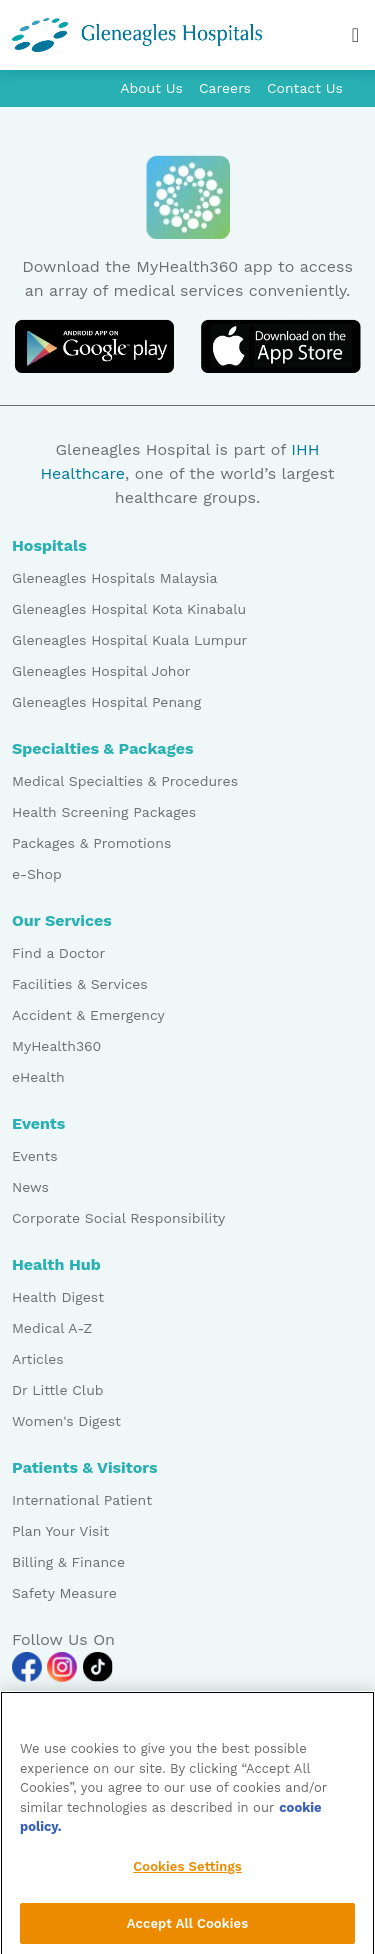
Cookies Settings (187, 1870)
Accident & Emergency (88, 1015)
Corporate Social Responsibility (118, 1218)
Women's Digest (66, 1421)
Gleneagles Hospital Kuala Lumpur (129, 640)
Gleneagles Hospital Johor (101, 671)
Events (35, 1156)
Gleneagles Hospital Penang (106, 702)
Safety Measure (64, 1593)
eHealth (38, 1077)
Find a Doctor (58, 953)
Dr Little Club (58, 1390)
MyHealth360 (56, 1046)
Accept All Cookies (187, 1927)
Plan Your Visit (60, 1531)
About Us (151, 88)
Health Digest (58, 1297)
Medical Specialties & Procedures (125, 781)
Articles (38, 1359)
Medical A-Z (52, 1328)
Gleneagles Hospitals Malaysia (114, 578)
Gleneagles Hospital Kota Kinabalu (129, 609)
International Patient (82, 1500)
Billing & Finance (68, 1562)
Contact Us (305, 88)
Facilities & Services (80, 984)
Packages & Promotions (91, 843)
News (30, 1187)
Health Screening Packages (104, 812)
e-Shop (37, 874)
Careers (225, 88)
